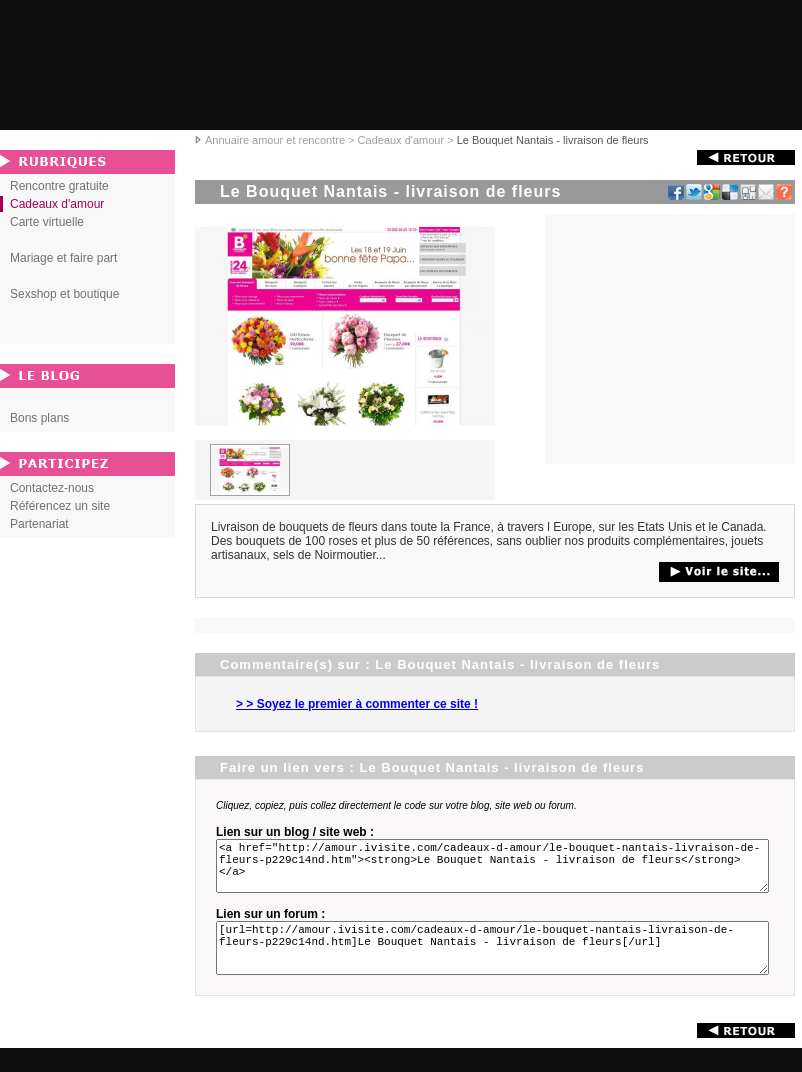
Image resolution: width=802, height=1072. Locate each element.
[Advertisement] (670, 339)
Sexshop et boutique (64, 294)
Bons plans (39, 418)
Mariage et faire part (63, 258)
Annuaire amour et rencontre (275, 140)
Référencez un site (60, 506)
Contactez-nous (52, 488)
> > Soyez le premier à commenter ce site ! (357, 704)
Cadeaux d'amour (401, 140)
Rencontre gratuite (59, 186)
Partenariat (39, 524)
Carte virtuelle (47, 222)
